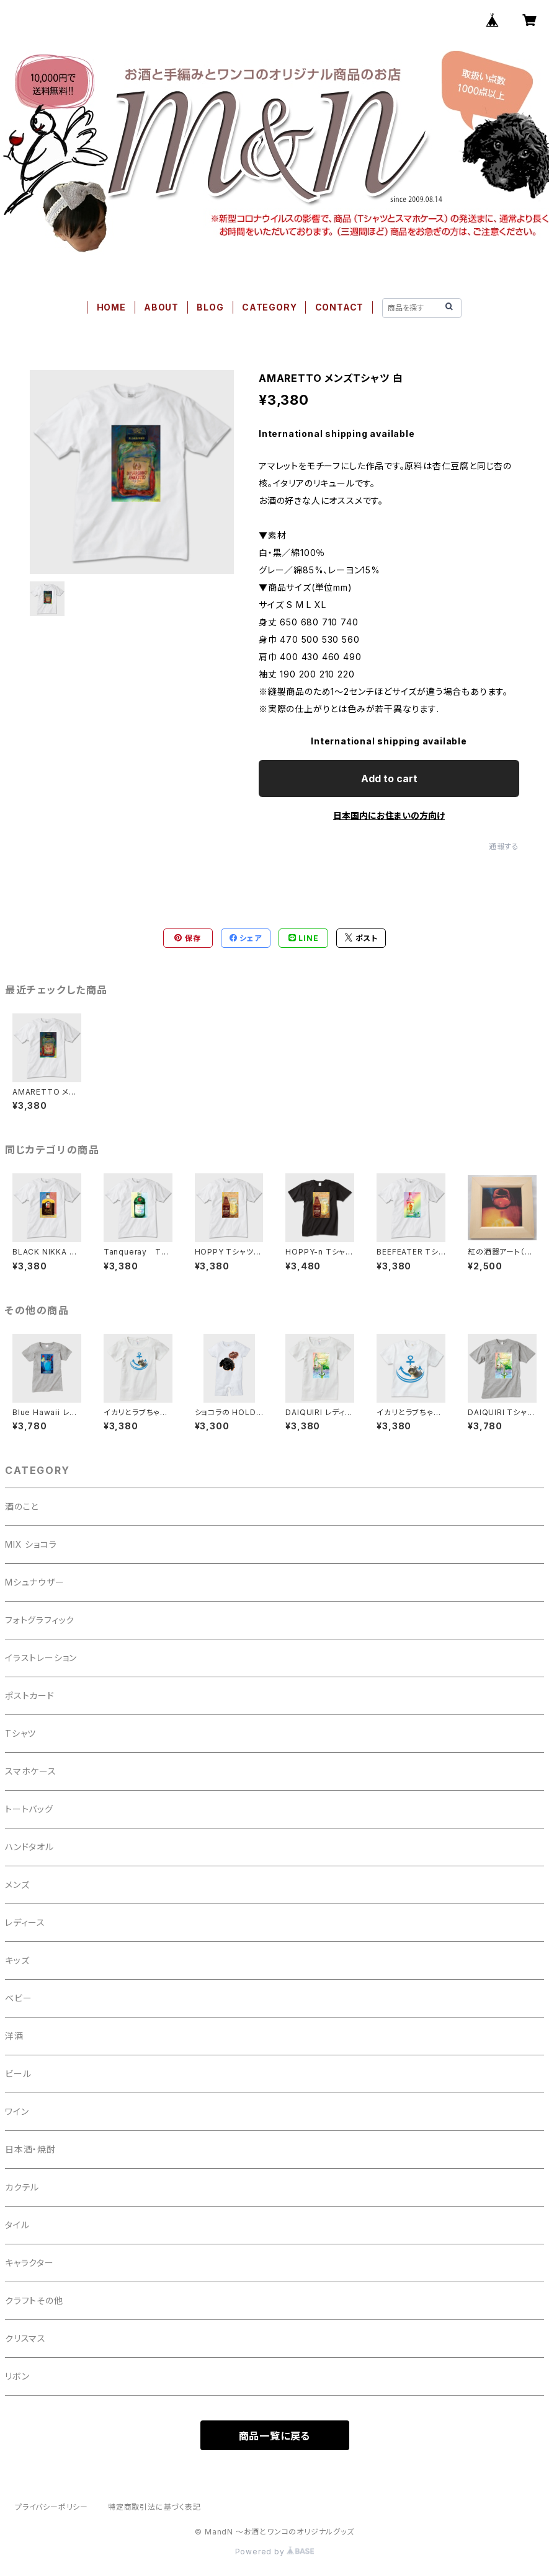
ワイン (17, 2111)
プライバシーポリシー (51, 2507)
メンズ (17, 1884)
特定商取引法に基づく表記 (154, 2507)
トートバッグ (29, 1809)
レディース (25, 1922)
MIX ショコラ (30, 1544)
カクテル (22, 2187)
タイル (17, 2225)
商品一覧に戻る (275, 2436)
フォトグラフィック (39, 1620)
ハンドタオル (29, 1847)
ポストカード (30, 1695)
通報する (504, 846)
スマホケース (30, 1771)
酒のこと (21, 1506)
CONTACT (339, 307)
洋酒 (14, 2036)
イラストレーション (41, 1657)
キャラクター (29, 2262)
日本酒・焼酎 (30, 2149)
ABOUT (161, 307)
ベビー (18, 1998)
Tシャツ (20, 1733)
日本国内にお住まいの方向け (389, 815)
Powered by (275, 2551)
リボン (17, 2376)
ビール (18, 2073)
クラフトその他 (34, 2300)
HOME (111, 307)
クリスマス (25, 2338)
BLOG (210, 307)
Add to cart (389, 778)
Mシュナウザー (35, 1582)
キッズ (17, 1960)
